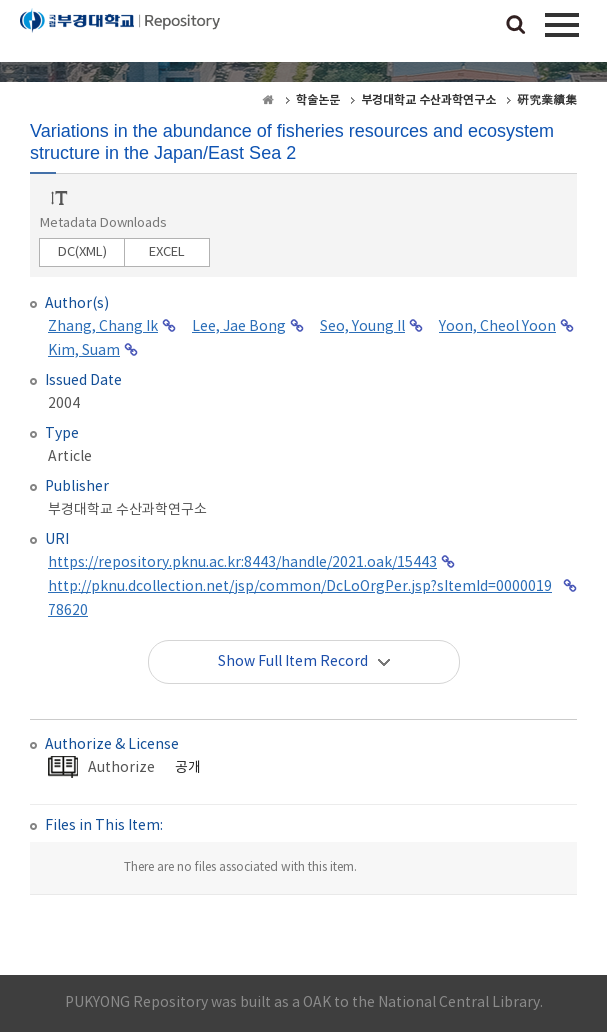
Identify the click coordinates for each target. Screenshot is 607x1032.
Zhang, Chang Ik (103, 327)
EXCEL (167, 252)
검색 (516, 26)
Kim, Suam (84, 351)
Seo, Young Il (362, 327)
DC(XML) (82, 252)
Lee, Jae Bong (239, 327)
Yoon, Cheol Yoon (497, 327)
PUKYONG (120, 35)
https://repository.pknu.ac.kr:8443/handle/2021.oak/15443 (242, 563)
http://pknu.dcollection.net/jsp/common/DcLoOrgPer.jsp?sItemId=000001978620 (300, 599)
